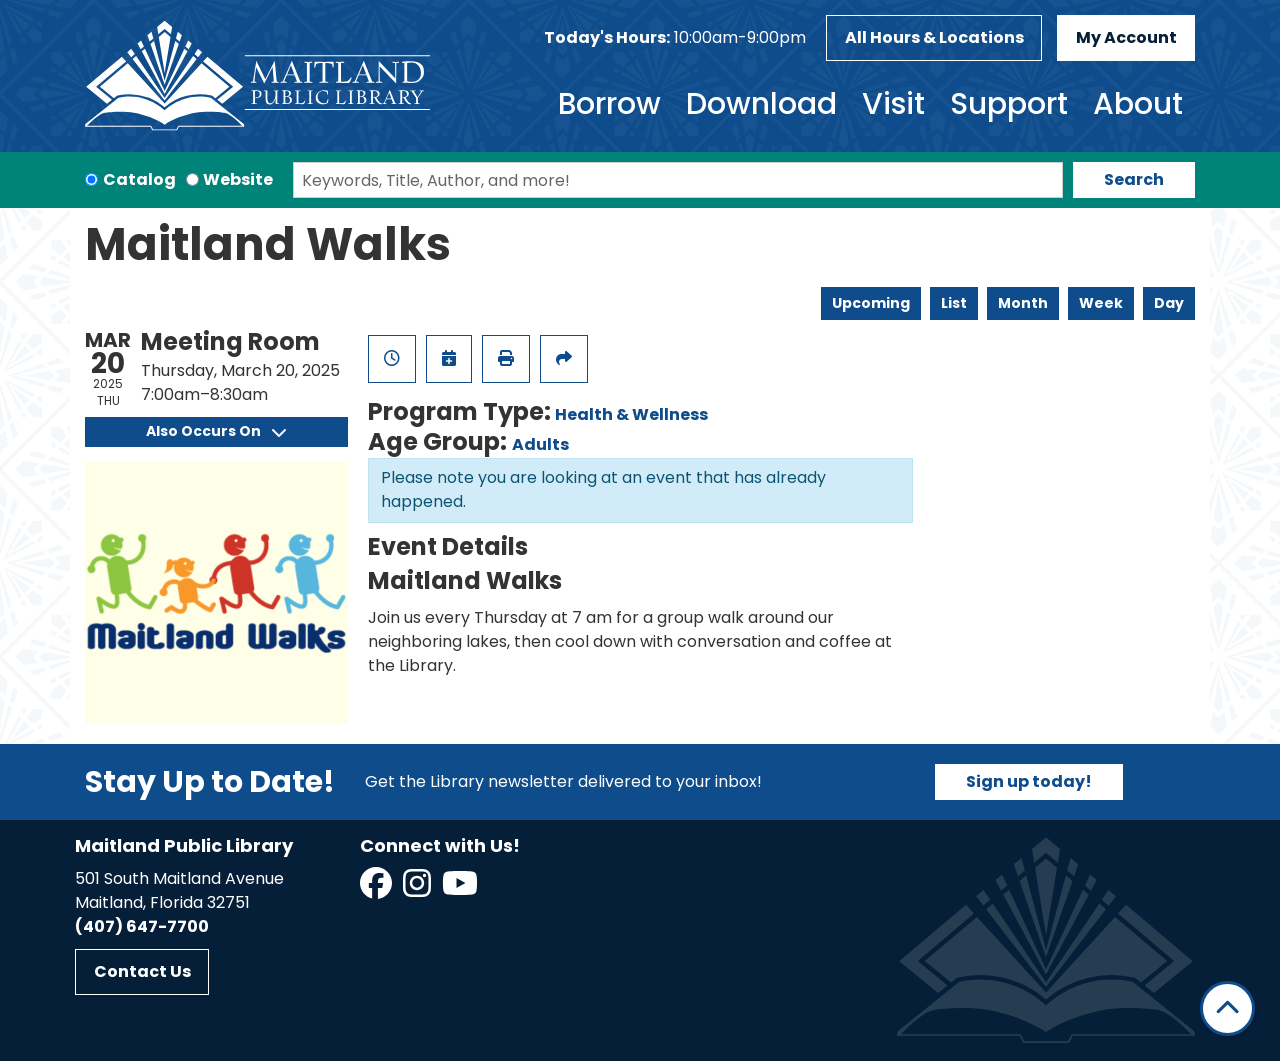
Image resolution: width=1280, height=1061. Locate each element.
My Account (1126, 37)
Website (238, 179)
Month (1023, 303)
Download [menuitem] (761, 104)
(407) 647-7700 (142, 926)
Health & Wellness (631, 414)
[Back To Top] (1227, 1008)
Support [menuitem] (1009, 104)
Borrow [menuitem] (609, 104)
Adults (540, 444)
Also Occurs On (216, 431)
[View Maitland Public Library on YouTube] (461, 889)
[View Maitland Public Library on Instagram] (418, 889)
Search (1134, 179)
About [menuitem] (1138, 104)
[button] (675, 38)
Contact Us (142, 971)
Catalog (139, 179)
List (954, 303)
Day (1169, 303)
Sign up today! (1029, 781)
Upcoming (871, 303)
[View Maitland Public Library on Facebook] (377, 889)
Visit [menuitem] (893, 104)
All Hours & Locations (934, 37)
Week (1101, 303)
